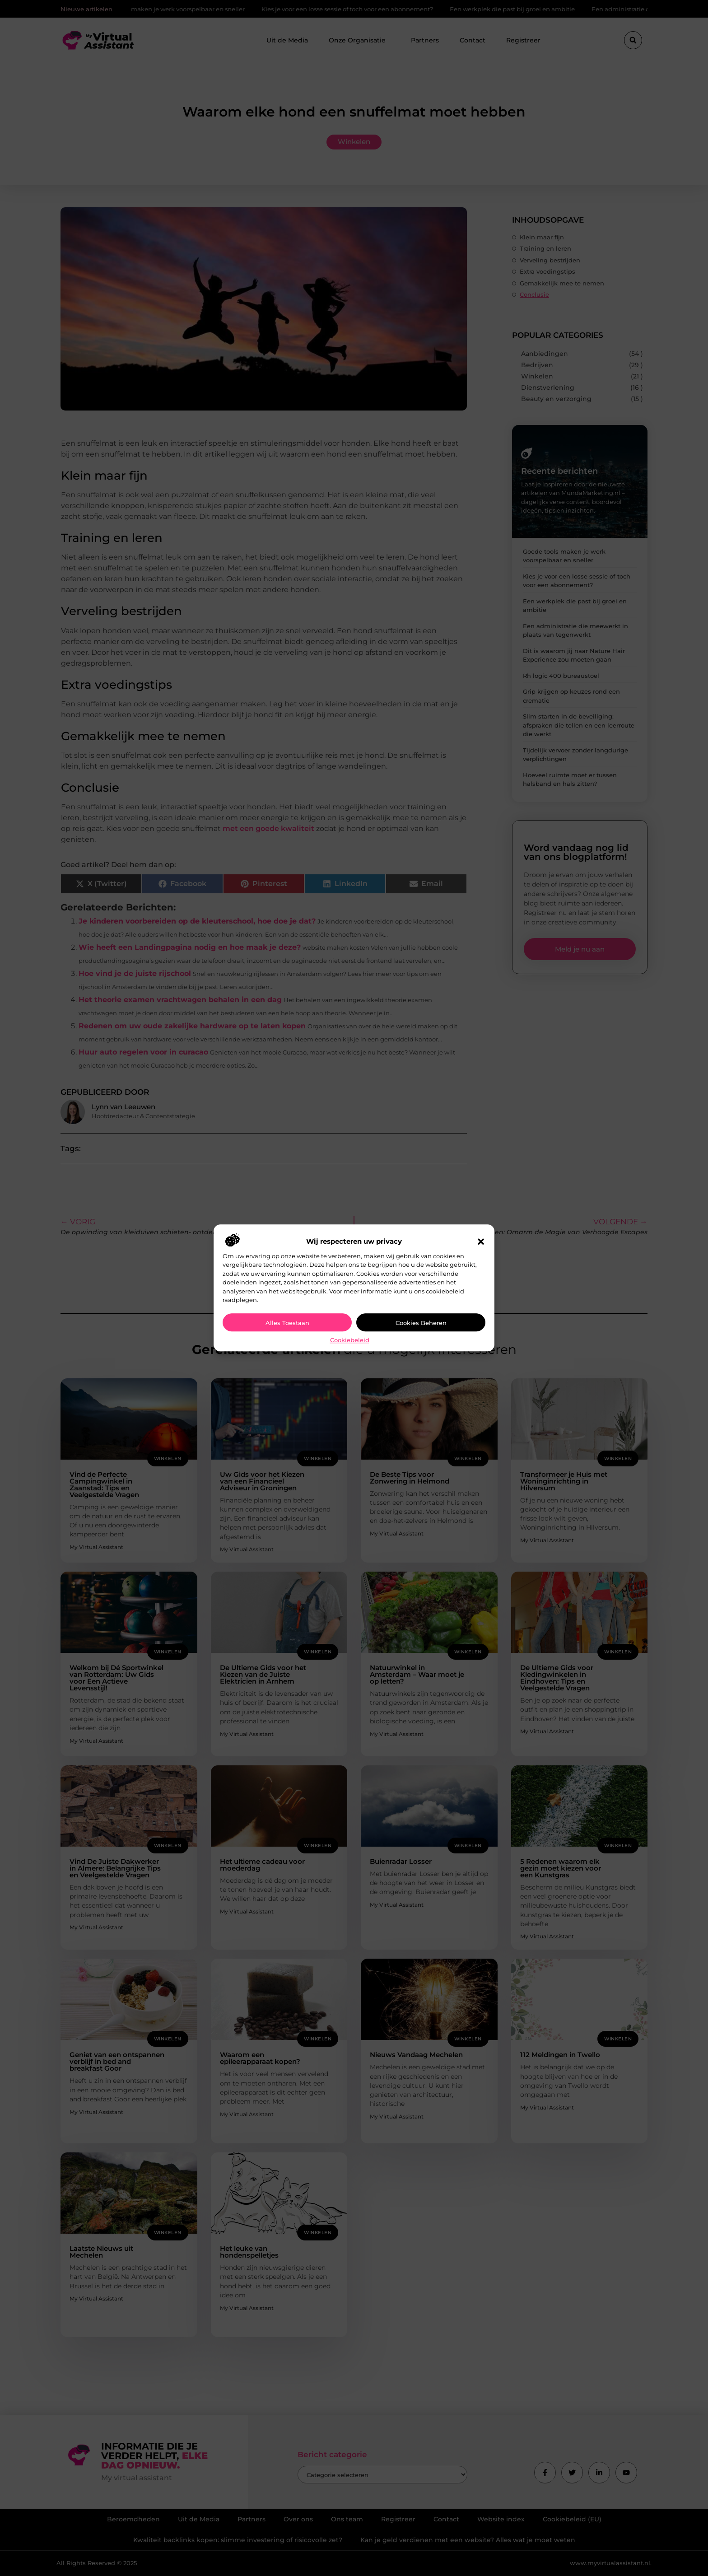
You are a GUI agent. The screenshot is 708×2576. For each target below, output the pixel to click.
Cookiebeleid (349, 1340)
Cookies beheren (421, 1322)
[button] (480, 1241)
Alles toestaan (287, 1322)
